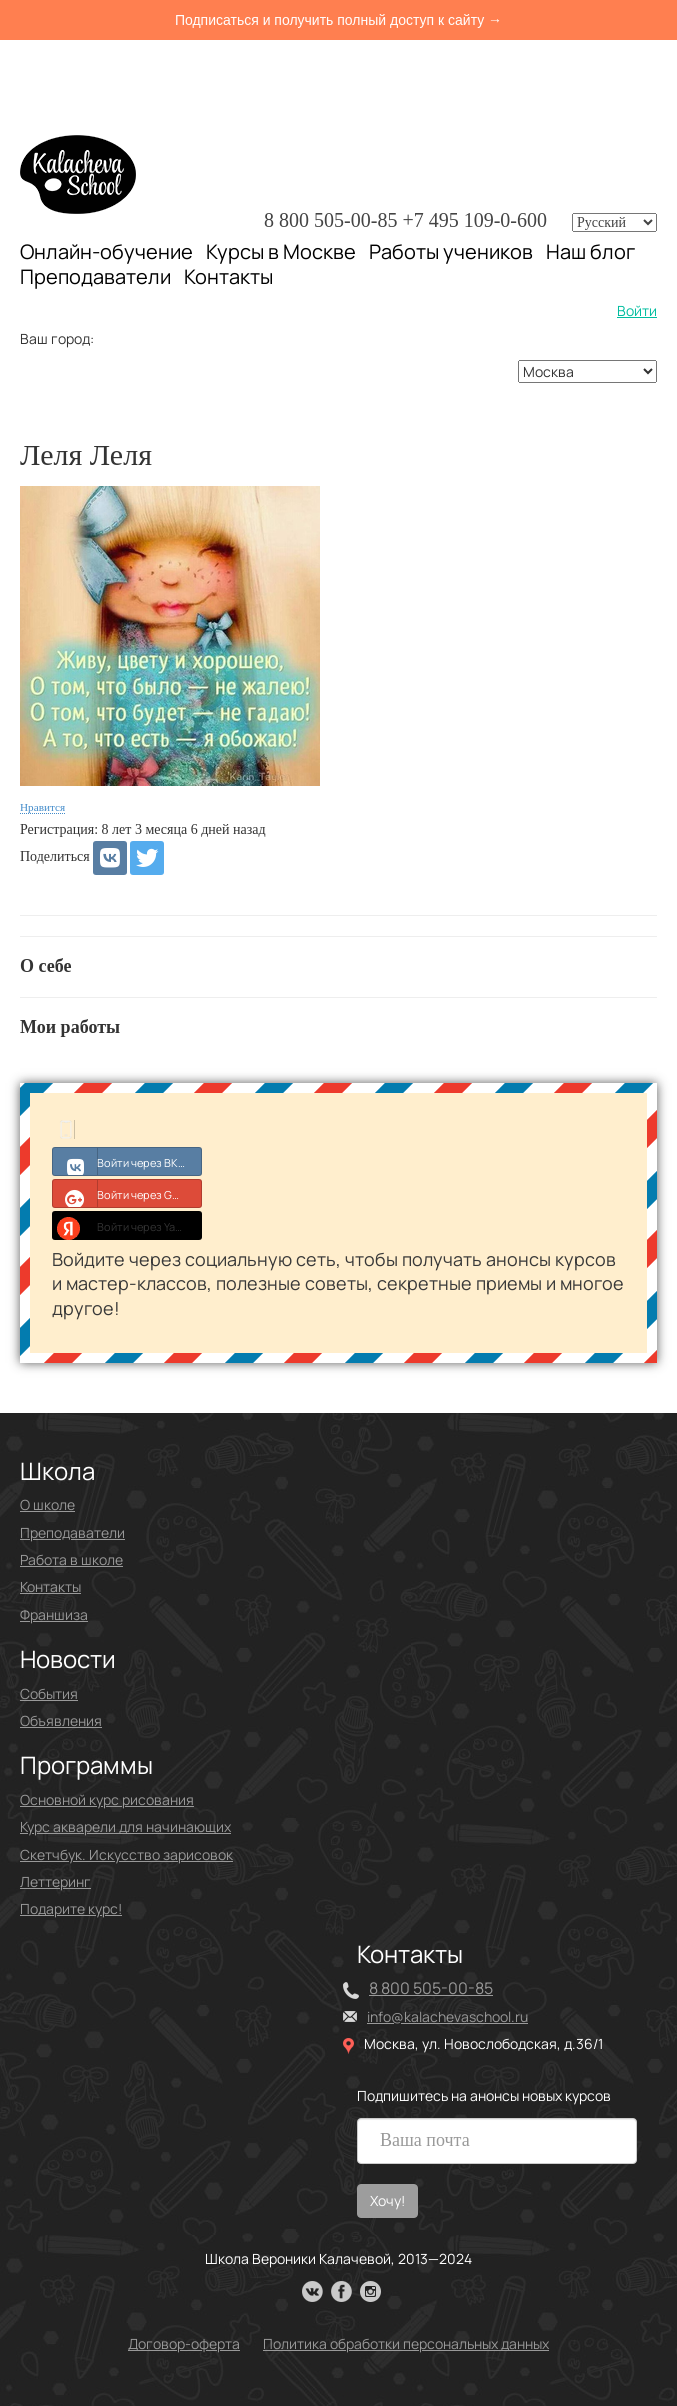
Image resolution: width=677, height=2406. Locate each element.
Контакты (228, 277)
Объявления (61, 1720)
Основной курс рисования (107, 1799)
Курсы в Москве (281, 252)
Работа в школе (71, 1559)
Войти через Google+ (127, 1193)
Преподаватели (95, 276)
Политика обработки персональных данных (406, 2343)
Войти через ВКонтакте (127, 1161)
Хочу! (387, 2200)
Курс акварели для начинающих (125, 1826)
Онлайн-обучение (106, 251)
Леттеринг (55, 1881)
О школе (47, 1504)
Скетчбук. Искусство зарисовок (126, 1854)
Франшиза (54, 1614)
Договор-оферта (184, 2343)
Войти (637, 310)
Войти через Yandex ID (127, 1225)
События (49, 1693)
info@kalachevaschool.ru (447, 2016)
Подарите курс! (71, 1908)
